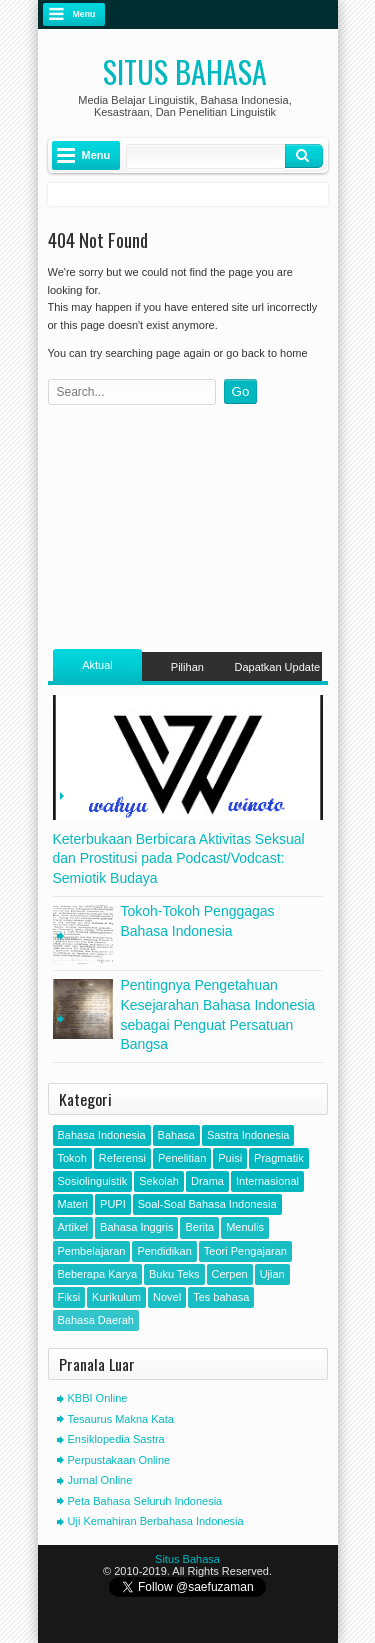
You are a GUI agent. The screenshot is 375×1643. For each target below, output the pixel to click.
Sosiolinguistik (93, 1181)
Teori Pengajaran (245, 1251)
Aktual (97, 665)
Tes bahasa (221, 1297)
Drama (207, 1181)
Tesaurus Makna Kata (121, 1419)
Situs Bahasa (185, 71)
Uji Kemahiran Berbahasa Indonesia (156, 1521)
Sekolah (159, 1181)
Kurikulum (116, 1297)
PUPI (113, 1204)
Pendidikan (164, 1251)
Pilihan (187, 667)
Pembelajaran (92, 1251)
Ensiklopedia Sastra (116, 1439)
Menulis (245, 1227)
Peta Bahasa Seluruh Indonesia (145, 1501)
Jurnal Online (100, 1480)
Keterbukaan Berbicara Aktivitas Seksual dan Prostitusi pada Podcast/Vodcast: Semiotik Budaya (179, 858)
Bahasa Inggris (136, 1227)
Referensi (122, 1158)
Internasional (267, 1181)
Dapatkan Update (277, 667)
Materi (73, 1204)
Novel (167, 1297)
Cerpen (230, 1274)
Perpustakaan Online (119, 1460)
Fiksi (69, 1297)
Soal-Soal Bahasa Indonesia (207, 1204)
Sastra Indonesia (248, 1135)
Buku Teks (174, 1274)
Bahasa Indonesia (102, 1135)
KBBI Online (98, 1398)
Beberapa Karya (98, 1274)
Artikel (73, 1227)
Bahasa (176, 1135)
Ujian (272, 1274)
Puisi (230, 1158)
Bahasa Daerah (96, 1320)
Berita (199, 1227)
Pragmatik (279, 1158)
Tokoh (72, 1158)
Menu (84, 14)
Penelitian (182, 1158)
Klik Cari (304, 156)
